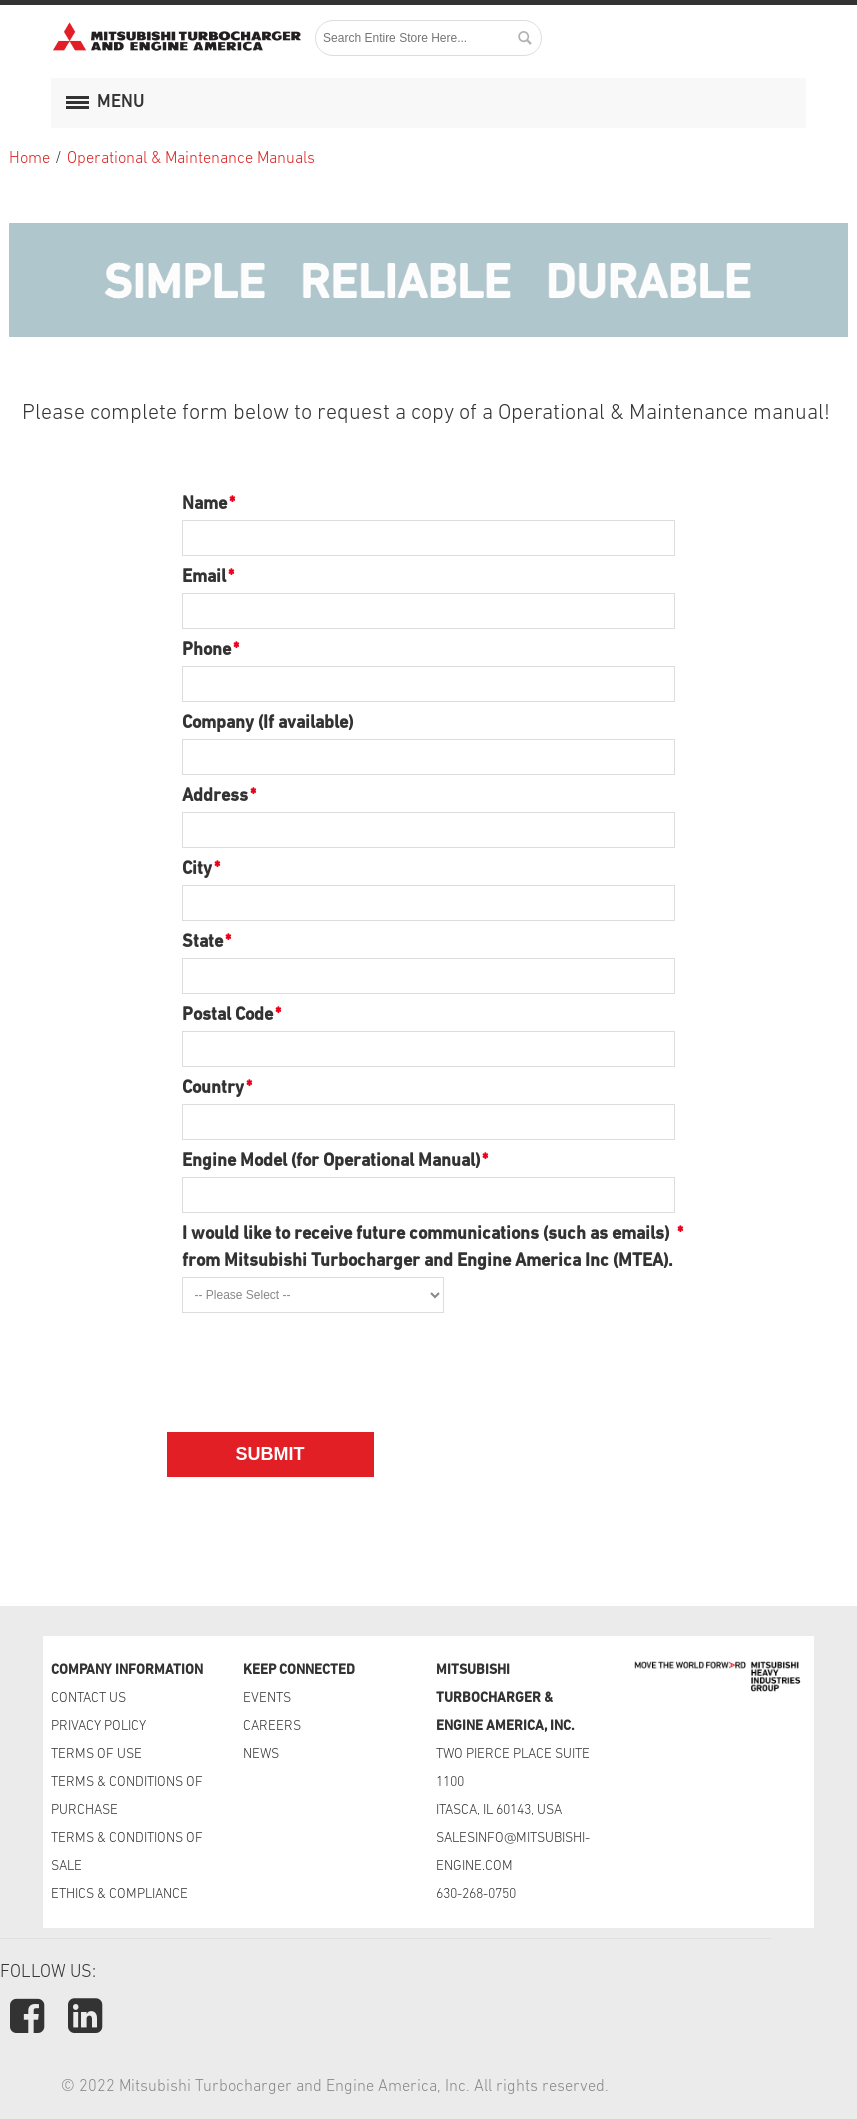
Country (213, 1088)
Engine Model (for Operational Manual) (331, 1161)
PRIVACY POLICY (98, 1726)
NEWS (261, 1754)
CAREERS (272, 1726)
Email (204, 577)
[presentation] (334, 1360)
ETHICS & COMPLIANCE (119, 1894)
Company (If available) (267, 723)
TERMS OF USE (96, 1754)
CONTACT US (90, 1698)
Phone (206, 650)
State (202, 942)
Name (204, 504)
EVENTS (268, 1698)
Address (215, 796)
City (197, 869)
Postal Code (227, 1015)
